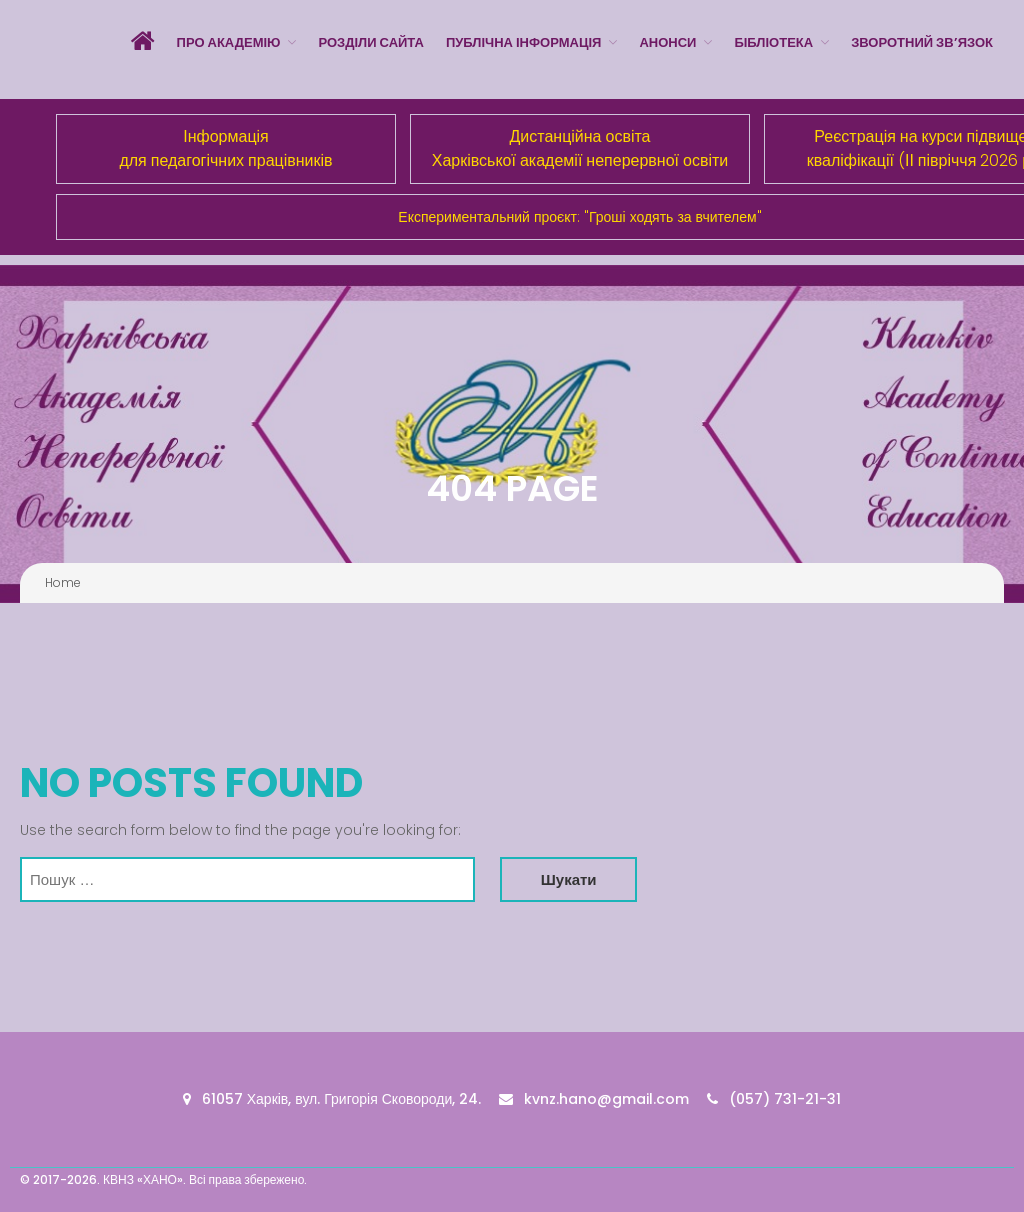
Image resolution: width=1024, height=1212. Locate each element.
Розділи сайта (370, 42)
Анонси (667, 42)
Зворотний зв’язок (922, 42)
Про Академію (229, 42)
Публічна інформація (523, 42)
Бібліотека (773, 42)
